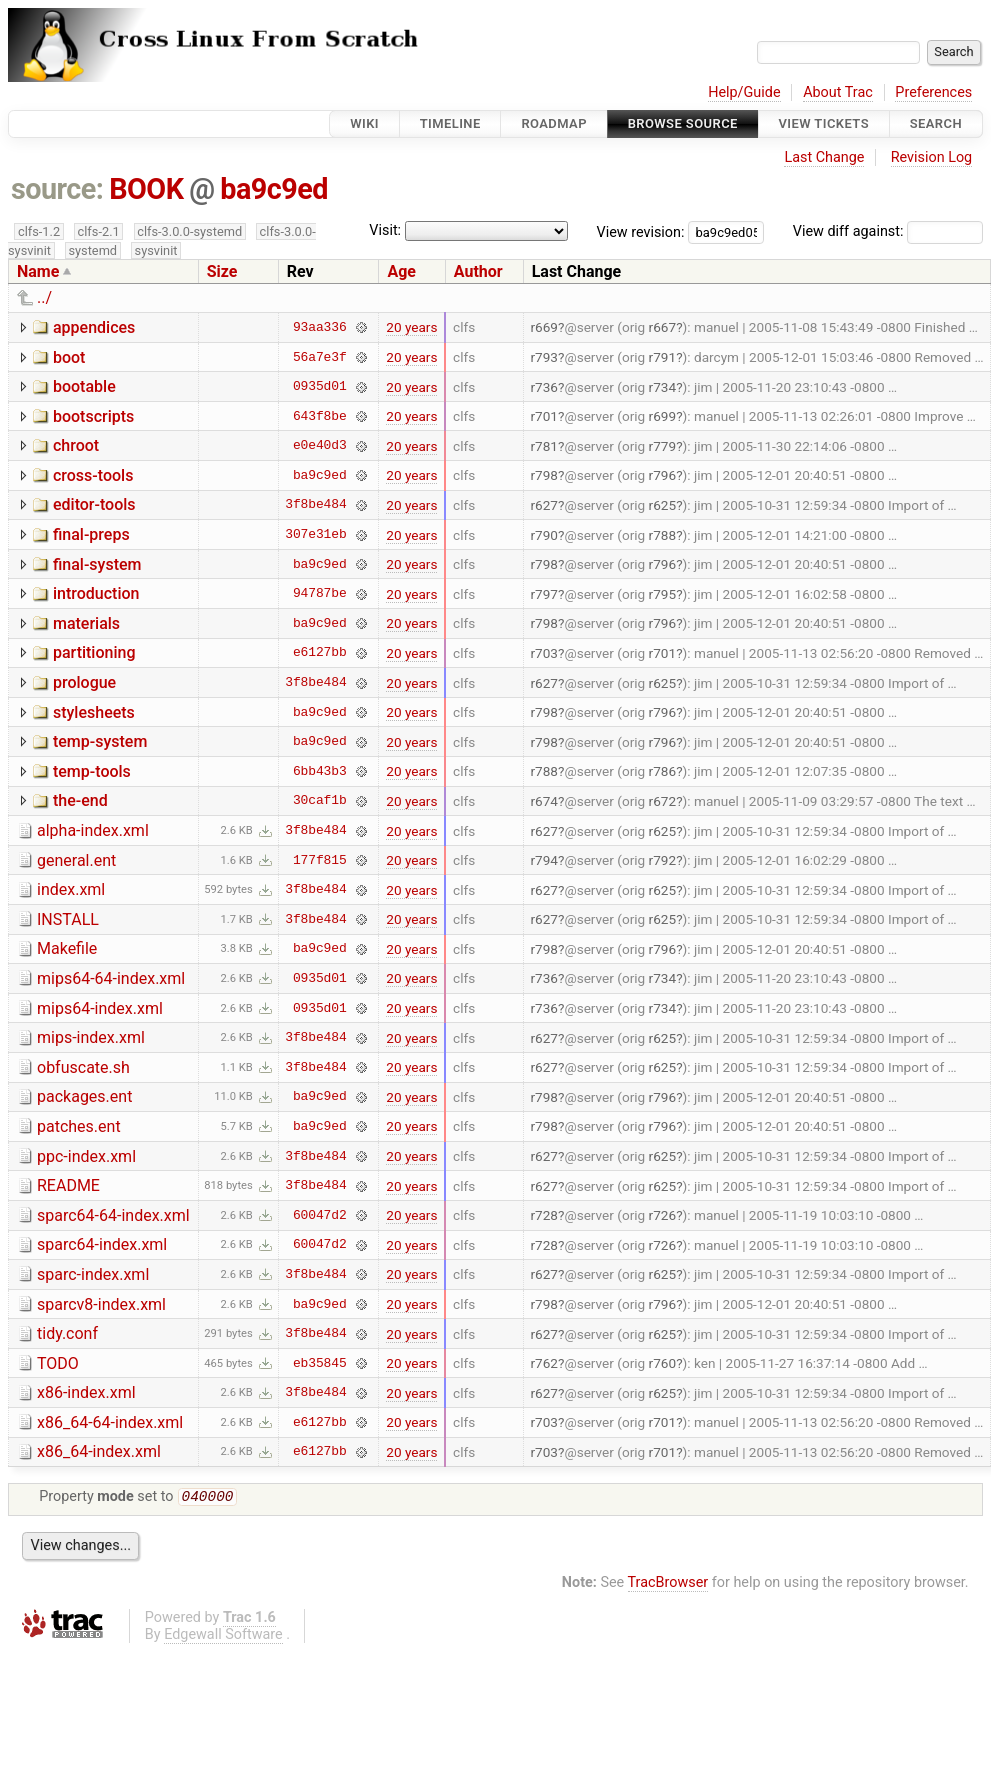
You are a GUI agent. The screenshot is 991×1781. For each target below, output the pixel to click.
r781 (544, 446)
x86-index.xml (86, 1392)
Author (478, 271)
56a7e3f (320, 357)
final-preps (91, 534)
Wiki (364, 123)
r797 (544, 594)
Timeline (450, 123)
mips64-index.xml (100, 1008)
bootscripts (93, 416)
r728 (544, 1215)
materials (86, 623)
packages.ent (84, 1096)
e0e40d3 (320, 446)
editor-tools (94, 504)
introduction (96, 593)
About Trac (838, 92)
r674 (544, 801)
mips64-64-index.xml (111, 978)
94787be (320, 594)
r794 (544, 860)
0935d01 (320, 387)
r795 (663, 594)
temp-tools (92, 771)
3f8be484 (315, 505)
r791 (663, 357)
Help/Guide (744, 92)
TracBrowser (668, 1584)
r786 (663, 771)
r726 (663, 1215)
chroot (76, 445)
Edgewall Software (223, 1636)
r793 (544, 357)
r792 (663, 860)
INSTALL (68, 919)
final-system (97, 564)
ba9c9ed (274, 189)
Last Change (824, 157)
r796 (663, 475)
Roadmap (554, 123)
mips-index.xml (91, 1037)
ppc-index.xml (86, 1156)
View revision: (641, 231)
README (68, 1185)
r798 (544, 475)
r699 (663, 416)
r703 (544, 653)
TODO (58, 1363)
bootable (84, 386)
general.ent (76, 860)
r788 (663, 535)
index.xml (71, 889)
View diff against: (888, 231)
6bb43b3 (320, 771)
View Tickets (824, 123)
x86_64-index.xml (99, 1451)
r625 (663, 505)
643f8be (320, 416)
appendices (94, 327)
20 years (411, 327)
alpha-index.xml (93, 830)
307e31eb (315, 535)
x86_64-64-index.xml (110, 1422)
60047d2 (320, 1215)
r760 (663, 1363)
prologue (84, 682)
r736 (544, 387)
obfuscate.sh (83, 1067)
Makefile (67, 948)
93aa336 (320, 327)
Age (401, 271)
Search (936, 123)
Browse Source (683, 123)
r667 (663, 327)
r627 (544, 505)
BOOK (146, 189)
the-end (80, 800)
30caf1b (320, 801)
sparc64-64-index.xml (113, 1215)
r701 (544, 416)
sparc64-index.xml (102, 1244)
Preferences (933, 92)
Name (38, 271)
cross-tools (93, 475)
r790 (544, 535)
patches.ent (79, 1126)
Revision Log (932, 157)
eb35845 (320, 1363)
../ (44, 297)
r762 (544, 1363)
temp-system (100, 741)
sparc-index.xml (93, 1274)
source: (57, 189)
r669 (544, 327)
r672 (663, 801)
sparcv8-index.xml (101, 1304)
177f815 (320, 860)
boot (69, 357)
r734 (663, 387)
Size (222, 271)
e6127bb (320, 653)
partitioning (94, 652)
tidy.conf (67, 1333)
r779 (663, 446)
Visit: (385, 230)
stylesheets (94, 712)
